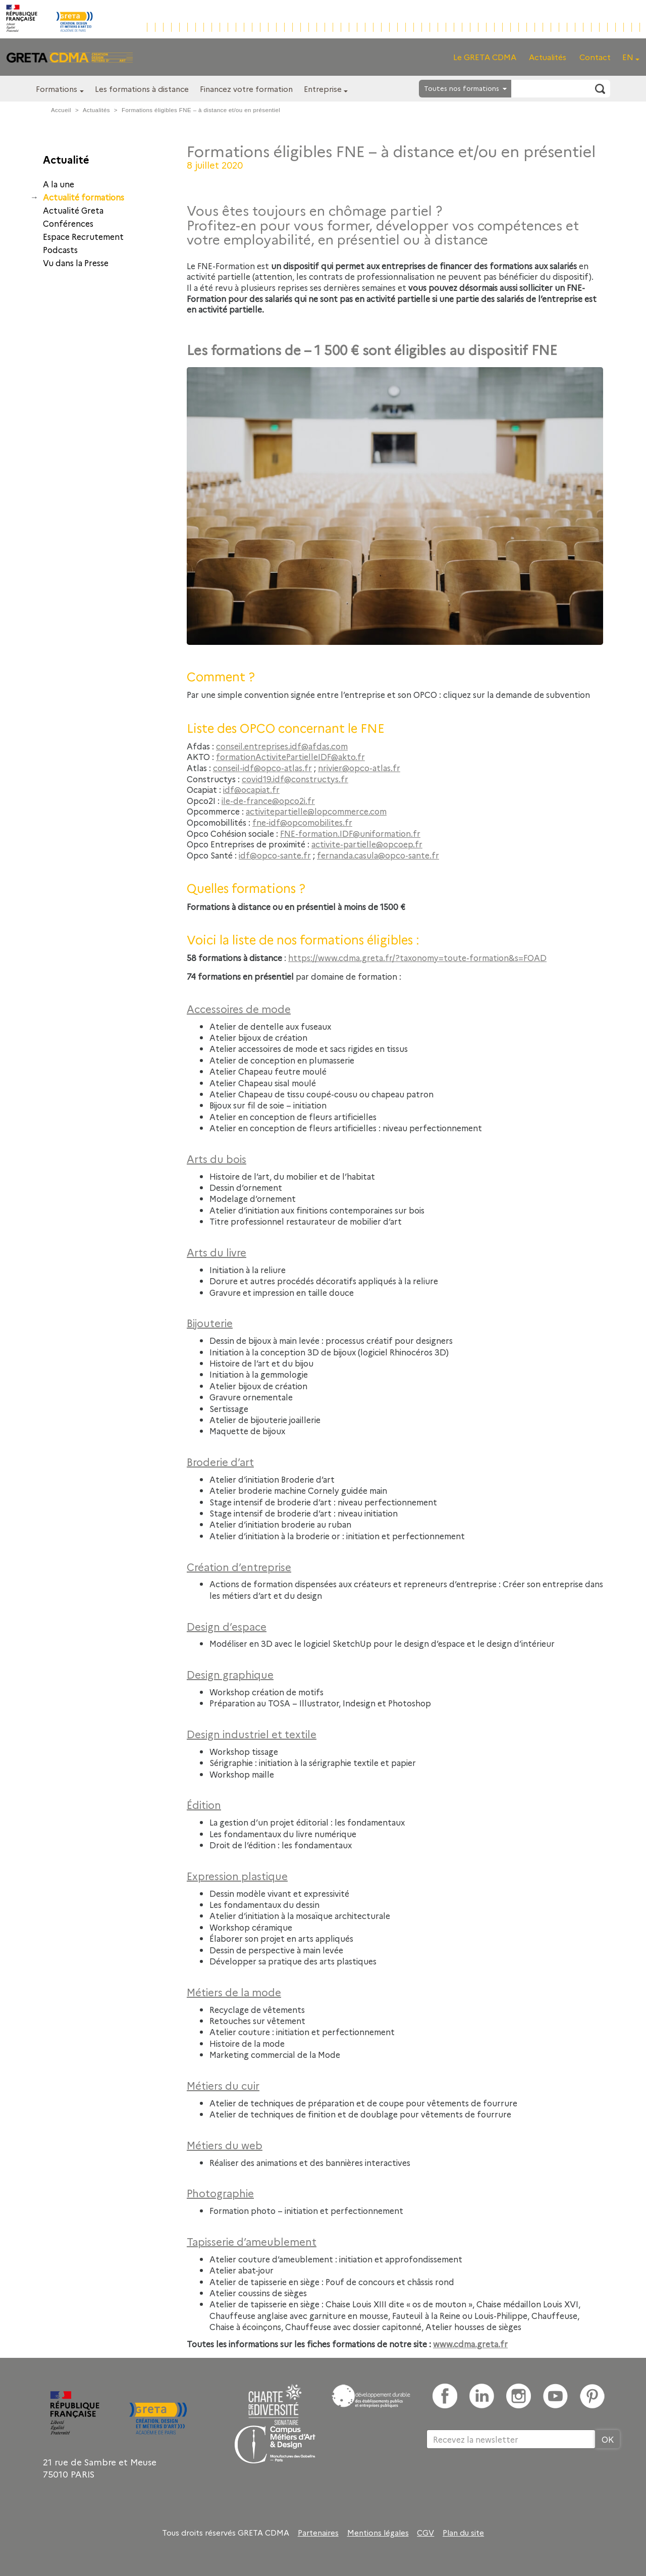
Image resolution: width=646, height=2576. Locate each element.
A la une (58, 183)
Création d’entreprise (239, 1566)
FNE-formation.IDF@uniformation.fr (350, 833)
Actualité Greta (73, 210)
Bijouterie (210, 1323)
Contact (595, 57)
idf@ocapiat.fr (251, 789)
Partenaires (318, 2533)
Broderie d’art (220, 1461)
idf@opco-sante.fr (275, 855)
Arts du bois (216, 1158)
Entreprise (323, 88)
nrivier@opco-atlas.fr (359, 767)
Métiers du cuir (223, 2085)
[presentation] (503, 2481)
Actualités (547, 57)
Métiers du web (224, 2145)
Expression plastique (237, 1875)
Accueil (61, 110)
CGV (425, 2533)
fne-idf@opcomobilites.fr (302, 822)
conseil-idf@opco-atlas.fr (262, 767)
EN (627, 57)
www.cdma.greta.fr (470, 2343)
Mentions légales (378, 2533)
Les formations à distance (142, 88)
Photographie (220, 2193)
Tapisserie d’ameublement (251, 2241)
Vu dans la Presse (76, 262)
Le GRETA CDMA (484, 57)
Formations (56, 88)
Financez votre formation (246, 88)
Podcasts (60, 249)
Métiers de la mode (234, 1992)
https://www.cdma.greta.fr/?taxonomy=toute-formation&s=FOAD (417, 957)
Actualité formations (83, 197)
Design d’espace (226, 1626)
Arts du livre (216, 1252)
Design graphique (230, 1674)
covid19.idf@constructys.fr (295, 778)
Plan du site (463, 2533)
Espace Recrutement (83, 236)
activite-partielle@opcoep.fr (366, 843)
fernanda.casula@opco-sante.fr (378, 855)
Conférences (68, 223)
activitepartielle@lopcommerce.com (316, 811)
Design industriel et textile (251, 1734)
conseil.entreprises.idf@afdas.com (282, 745)
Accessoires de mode (239, 1008)
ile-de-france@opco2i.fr (268, 800)
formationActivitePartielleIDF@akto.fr (290, 756)
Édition (204, 1804)
